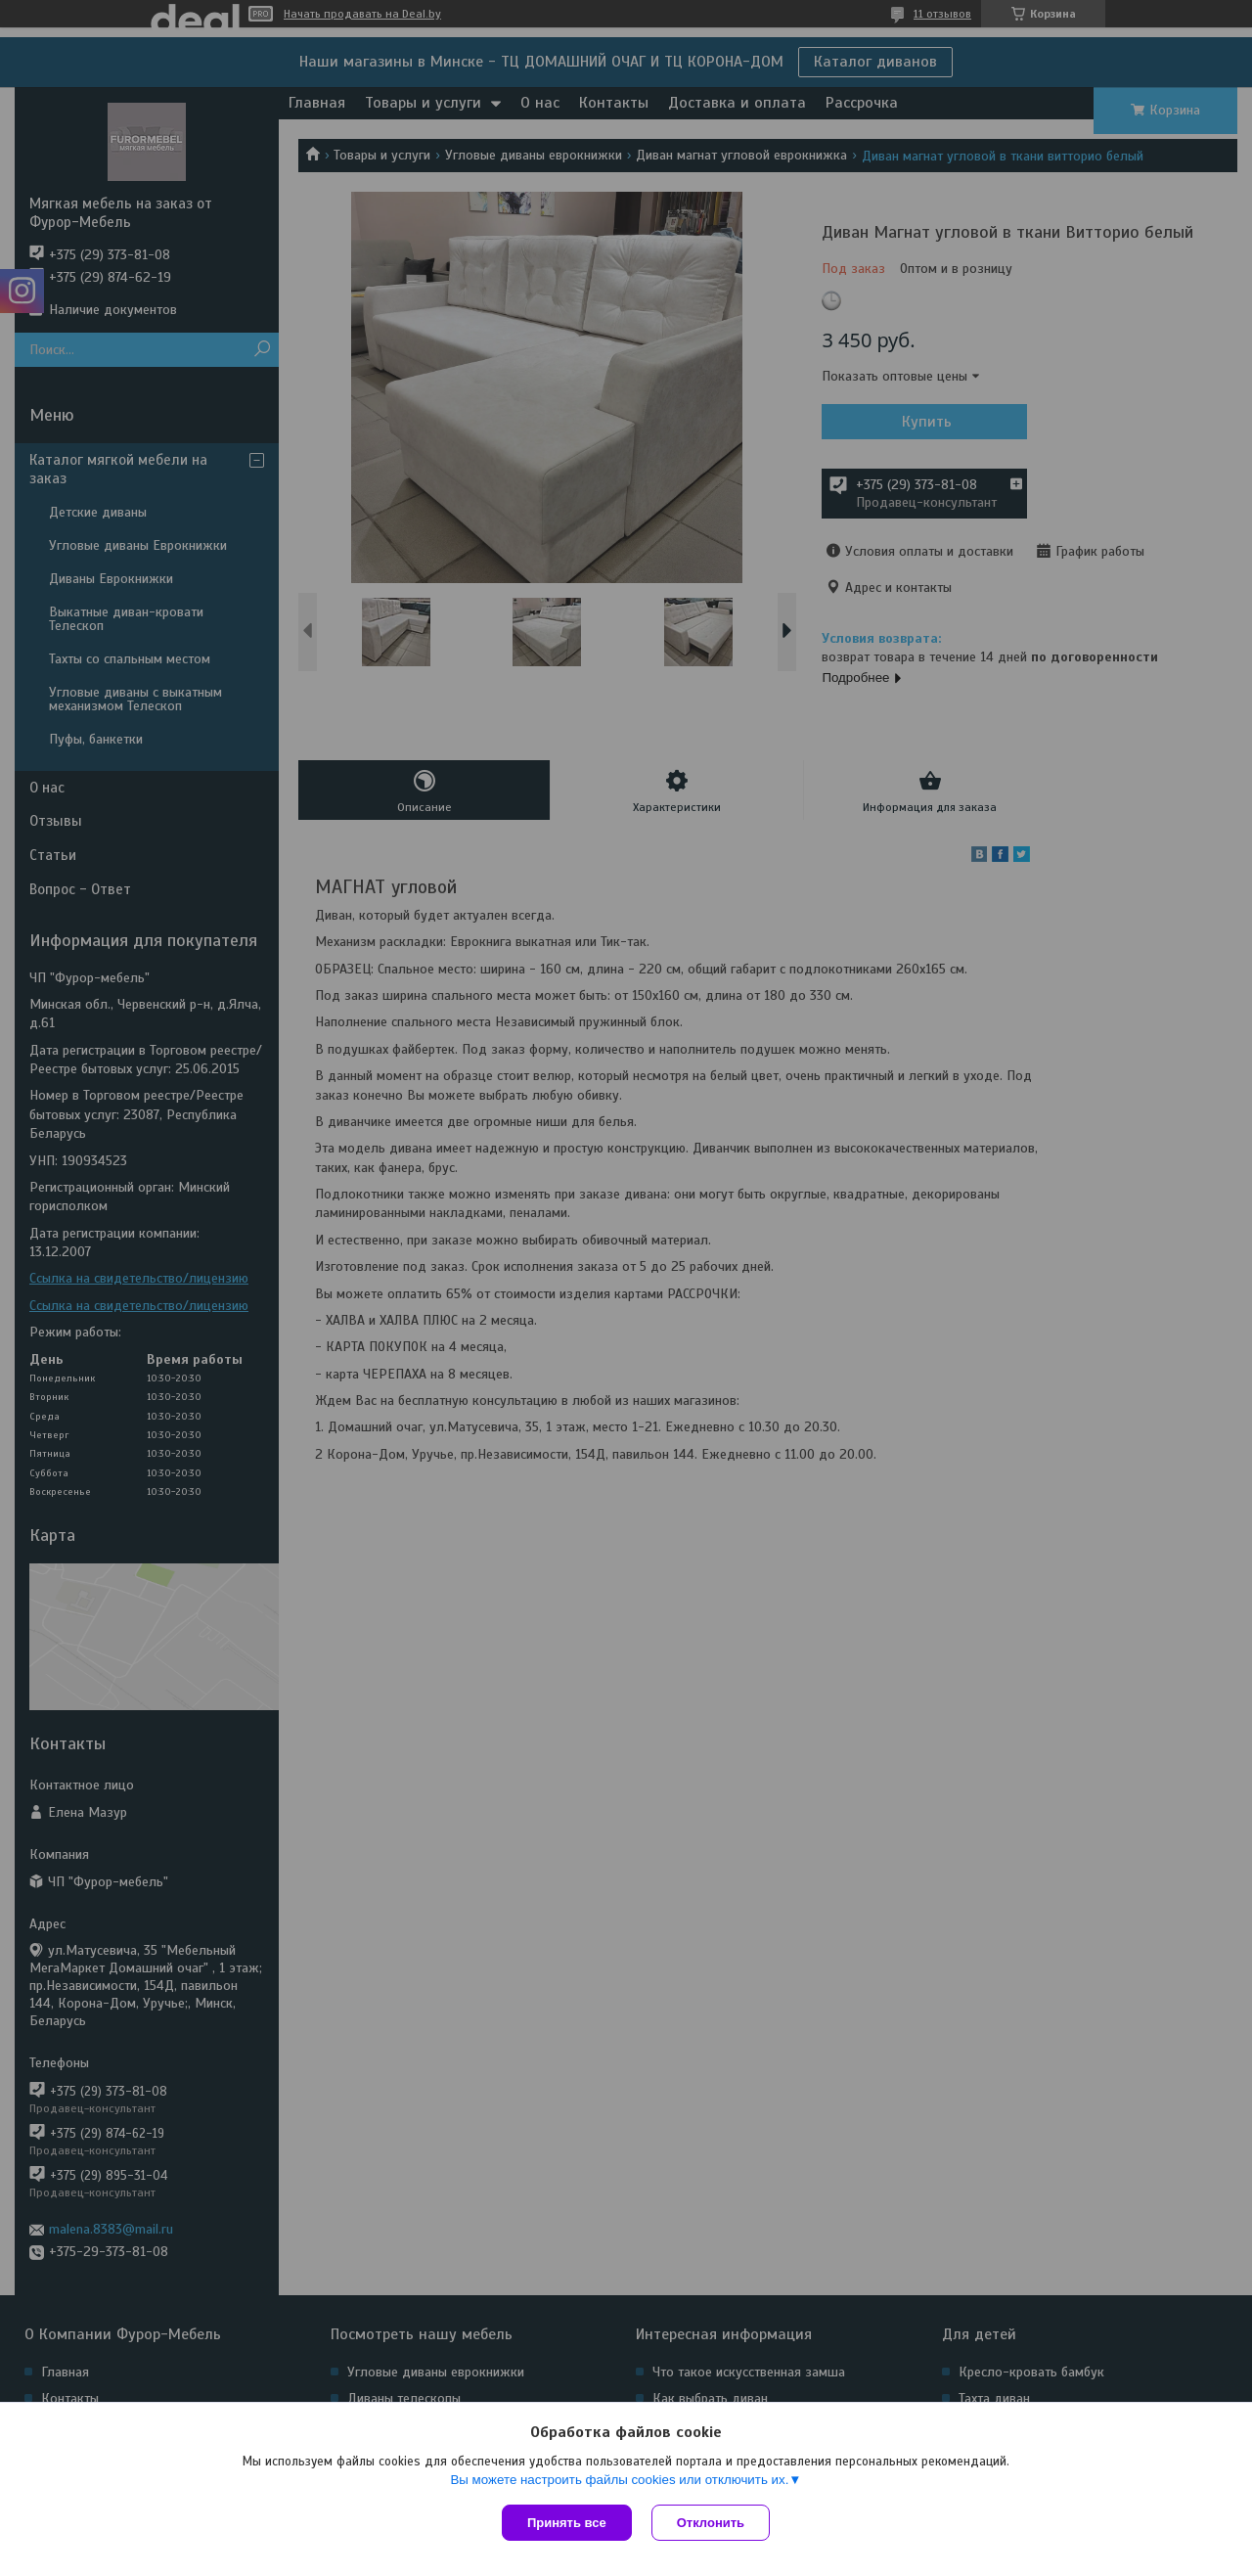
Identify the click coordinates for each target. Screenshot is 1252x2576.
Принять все (566, 2522)
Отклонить (710, 2522)
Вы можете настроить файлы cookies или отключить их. (619, 2479)
